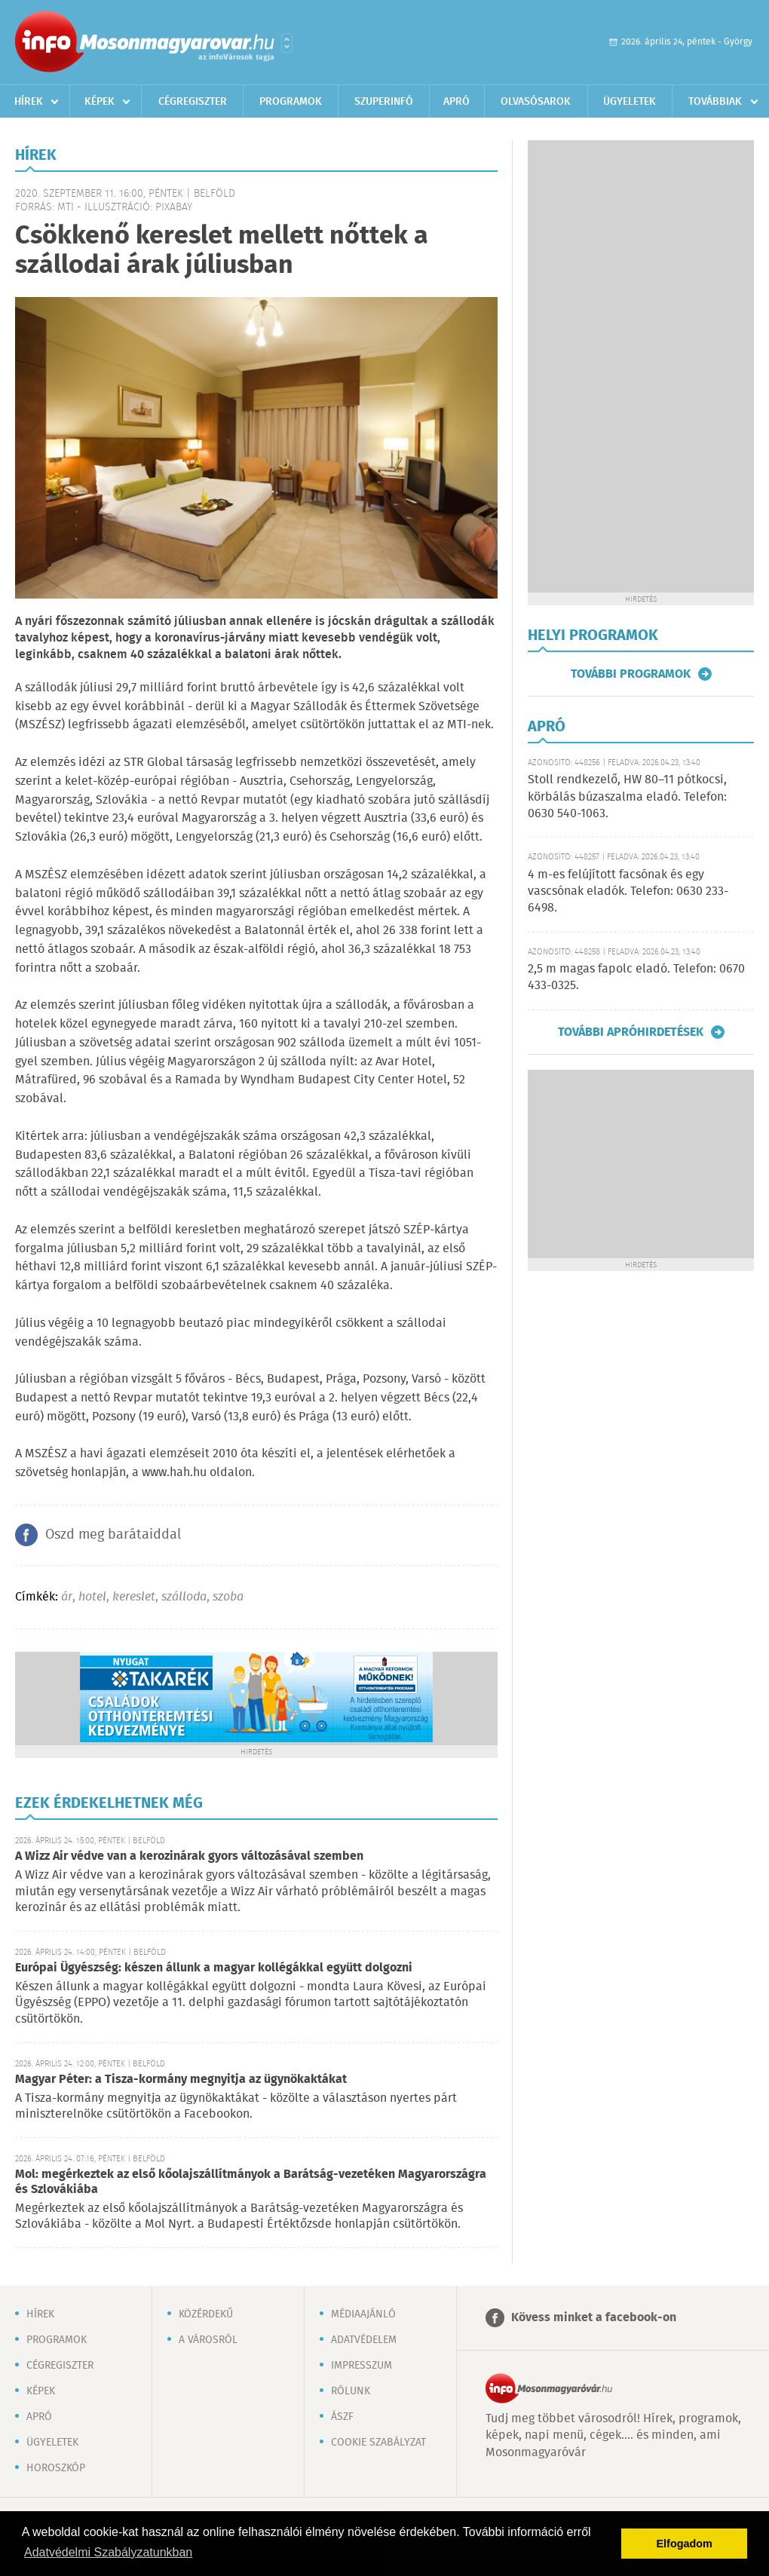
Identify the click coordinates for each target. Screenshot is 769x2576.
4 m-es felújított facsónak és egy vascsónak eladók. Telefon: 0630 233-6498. (628, 891)
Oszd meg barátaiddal (113, 1534)
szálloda (184, 1597)
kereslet (133, 1597)
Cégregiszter (192, 101)
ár (66, 1597)
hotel (92, 1597)
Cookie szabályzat (378, 2442)
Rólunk (350, 2391)
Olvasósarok (536, 101)
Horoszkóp (55, 2468)
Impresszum (361, 2365)
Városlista (287, 43)
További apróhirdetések (630, 1032)
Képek (99, 101)
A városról (208, 2340)
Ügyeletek (629, 101)
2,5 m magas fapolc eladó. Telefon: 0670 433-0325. (636, 977)
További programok (631, 674)
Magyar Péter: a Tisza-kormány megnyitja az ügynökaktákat (181, 2079)
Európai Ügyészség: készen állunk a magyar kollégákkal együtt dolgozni (213, 1968)
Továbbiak (715, 101)
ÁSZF (342, 2417)
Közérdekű (206, 2314)
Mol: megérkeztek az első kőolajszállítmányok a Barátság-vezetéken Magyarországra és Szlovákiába (250, 2182)
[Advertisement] (576, 366)
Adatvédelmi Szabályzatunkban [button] (108, 2552)
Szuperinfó (383, 101)
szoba (228, 1597)
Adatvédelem (364, 2340)
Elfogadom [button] (684, 2544)
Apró (456, 101)
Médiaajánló (363, 2314)
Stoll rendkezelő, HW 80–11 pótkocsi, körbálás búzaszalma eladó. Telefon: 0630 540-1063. (627, 796)
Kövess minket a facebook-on (593, 2317)
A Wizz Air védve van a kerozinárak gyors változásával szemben (189, 1856)
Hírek (28, 101)
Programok (290, 101)
